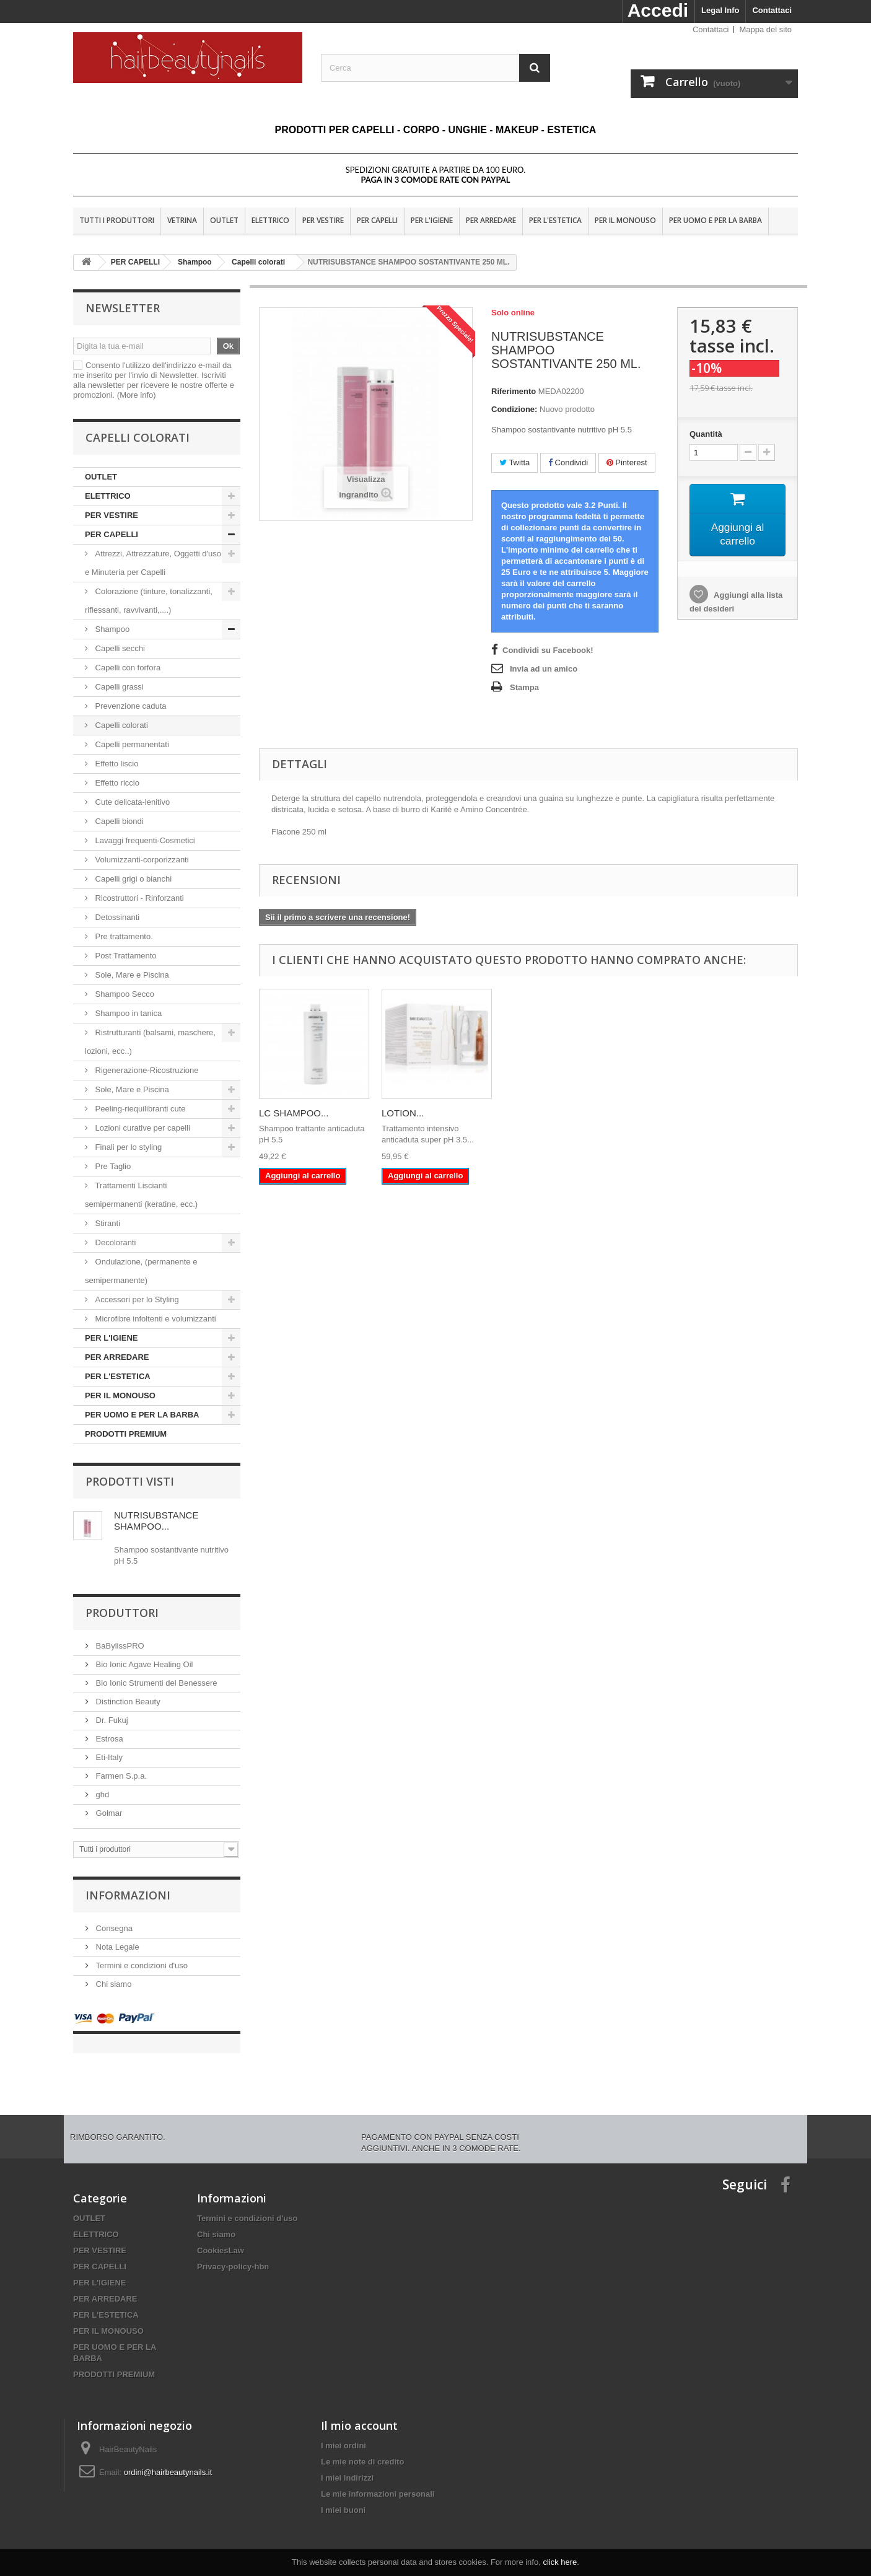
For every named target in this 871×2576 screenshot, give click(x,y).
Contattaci (772, 10)
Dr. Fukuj (111, 1720)
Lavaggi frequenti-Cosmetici (144, 840)
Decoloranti (115, 1242)
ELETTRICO (270, 220)
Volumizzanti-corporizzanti (141, 859)
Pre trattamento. (123, 936)
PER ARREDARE (491, 220)
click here (560, 2562)
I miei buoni (343, 2497)
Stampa (524, 687)
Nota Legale (116, 1947)
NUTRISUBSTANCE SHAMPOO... (156, 1520)
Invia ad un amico (543, 668)
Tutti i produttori (116, 220)
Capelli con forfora (128, 667)
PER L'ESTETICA (555, 220)
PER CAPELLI (377, 220)
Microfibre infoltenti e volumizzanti (154, 1318)
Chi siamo (112, 1984)
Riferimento (513, 391)
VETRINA (182, 220)
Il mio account (359, 2413)
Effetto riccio (117, 782)
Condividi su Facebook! (547, 650)
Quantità (705, 434)
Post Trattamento (125, 955)
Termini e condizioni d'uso (141, 1965)
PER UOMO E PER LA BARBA (715, 220)
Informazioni (127, 1895)
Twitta (514, 462)
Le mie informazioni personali (377, 2481)
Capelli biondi (119, 821)
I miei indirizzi (347, 2465)
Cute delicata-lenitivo (131, 802)
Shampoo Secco (123, 994)
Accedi (658, 10)
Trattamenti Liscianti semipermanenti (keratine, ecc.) (141, 1195)
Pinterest (626, 462)
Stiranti (106, 1223)
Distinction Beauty (127, 1701)
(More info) (136, 395)
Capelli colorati (122, 725)
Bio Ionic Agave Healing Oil (143, 1664)
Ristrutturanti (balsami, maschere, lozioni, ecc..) (150, 1042)
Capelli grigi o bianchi (133, 878)
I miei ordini (343, 2433)
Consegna (113, 1928)
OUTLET (224, 220)
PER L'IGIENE (432, 220)
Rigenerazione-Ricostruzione (146, 1070)
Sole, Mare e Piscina (131, 974)
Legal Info (720, 10)
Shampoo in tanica (127, 1013)
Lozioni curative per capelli (142, 1127)
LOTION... (403, 1113)
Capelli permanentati (132, 744)
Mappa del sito (765, 29)
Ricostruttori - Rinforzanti (138, 898)
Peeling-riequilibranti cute (139, 1108)
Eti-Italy (108, 1757)
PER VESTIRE (323, 220)
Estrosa (108, 1738)
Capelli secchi (120, 648)
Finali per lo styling (128, 1147)
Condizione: (514, 409)
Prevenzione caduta (131, 706)
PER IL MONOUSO (625, 220)
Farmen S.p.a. (120, 1776)
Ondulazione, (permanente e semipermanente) (141, 1271)
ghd (101, 1794)
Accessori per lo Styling (137, 1299)
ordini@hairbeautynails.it (168, 2459)
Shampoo (112, 629)
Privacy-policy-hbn (233, 2254)
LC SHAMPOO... (294, 1113)
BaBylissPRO (119, 1645)
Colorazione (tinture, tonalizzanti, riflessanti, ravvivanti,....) (148, 601)
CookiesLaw (220, 2238)
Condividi (568, 462)
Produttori (122, 1612)
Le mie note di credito (362, 2449)
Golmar (108, 1813)
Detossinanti (117, 917)
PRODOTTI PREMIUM (126, 1434)
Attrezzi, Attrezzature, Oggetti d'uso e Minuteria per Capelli (153, 563)
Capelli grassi (119, 686)
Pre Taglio (112, 1166)
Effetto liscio (117, 763)
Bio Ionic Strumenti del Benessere (155, 1683)
